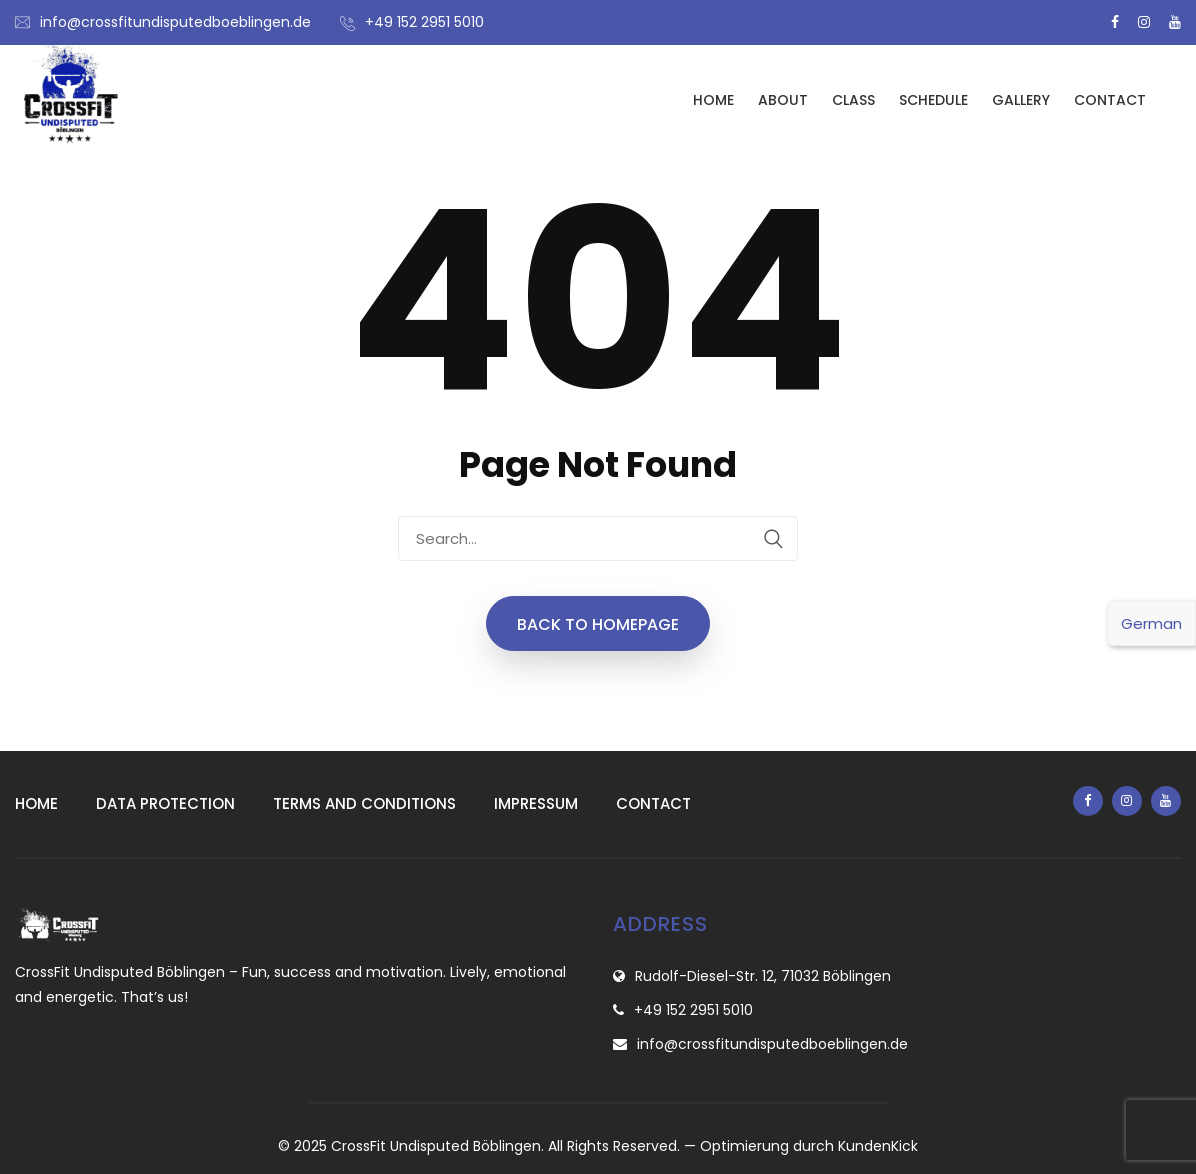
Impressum (536, 803)
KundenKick (878, 1146)
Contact (1110, 100)
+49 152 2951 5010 (424, 22)
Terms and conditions (364, 803)
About (783, 100)
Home (713, 100)
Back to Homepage (598, 624)
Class (853, 100)
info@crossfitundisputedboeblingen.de (175, 22)
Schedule (933, 100)
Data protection (165, 803)
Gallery (1021, 100)
